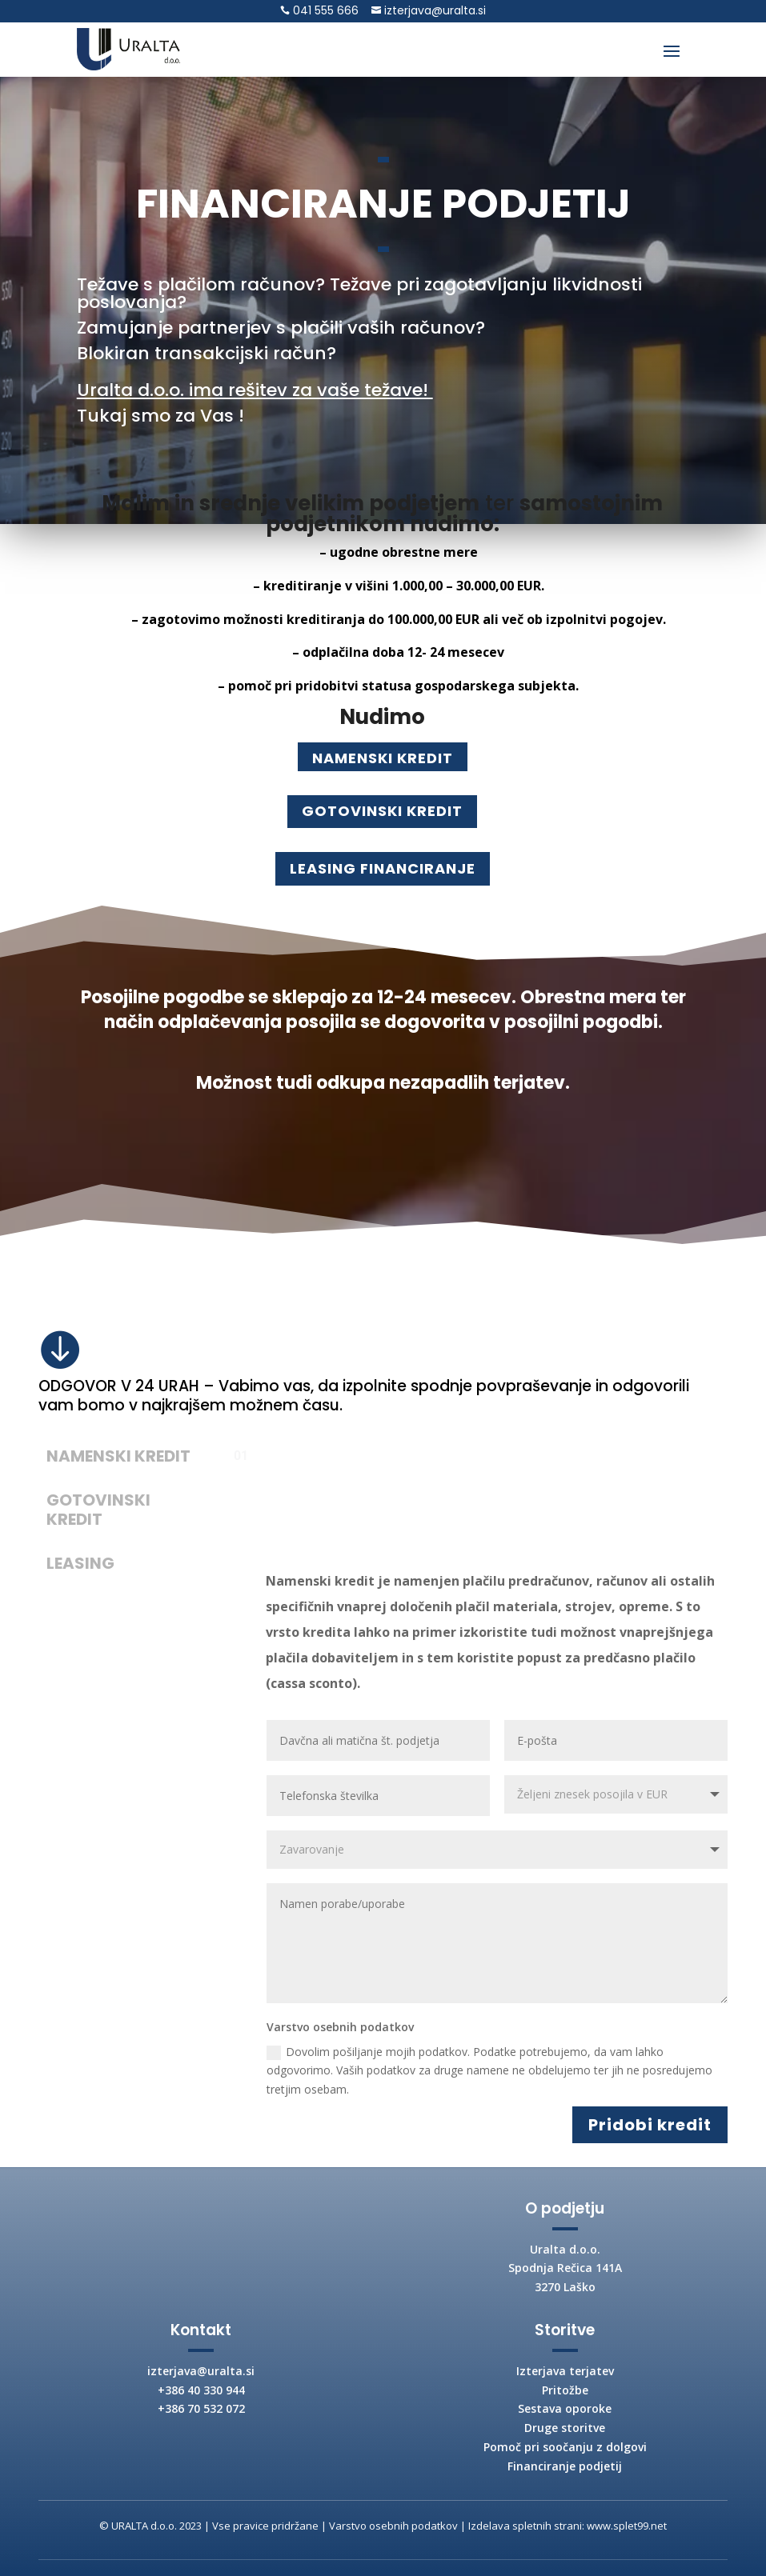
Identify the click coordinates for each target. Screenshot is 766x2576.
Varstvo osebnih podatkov (393, 2525)
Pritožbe (565, 2390)
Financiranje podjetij (564, 2466)
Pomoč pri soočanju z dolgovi (565, 2446)
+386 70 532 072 (201, 2408)
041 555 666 (324, 10)
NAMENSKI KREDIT (382, 758)
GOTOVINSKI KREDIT (382, 811)
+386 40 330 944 (201, 2390)
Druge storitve (564, 2427)
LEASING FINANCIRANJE (382, 868)
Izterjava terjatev (565, 2370)
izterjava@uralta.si (433, 10)
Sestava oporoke (565, 2408)
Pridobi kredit (650, 2125)
